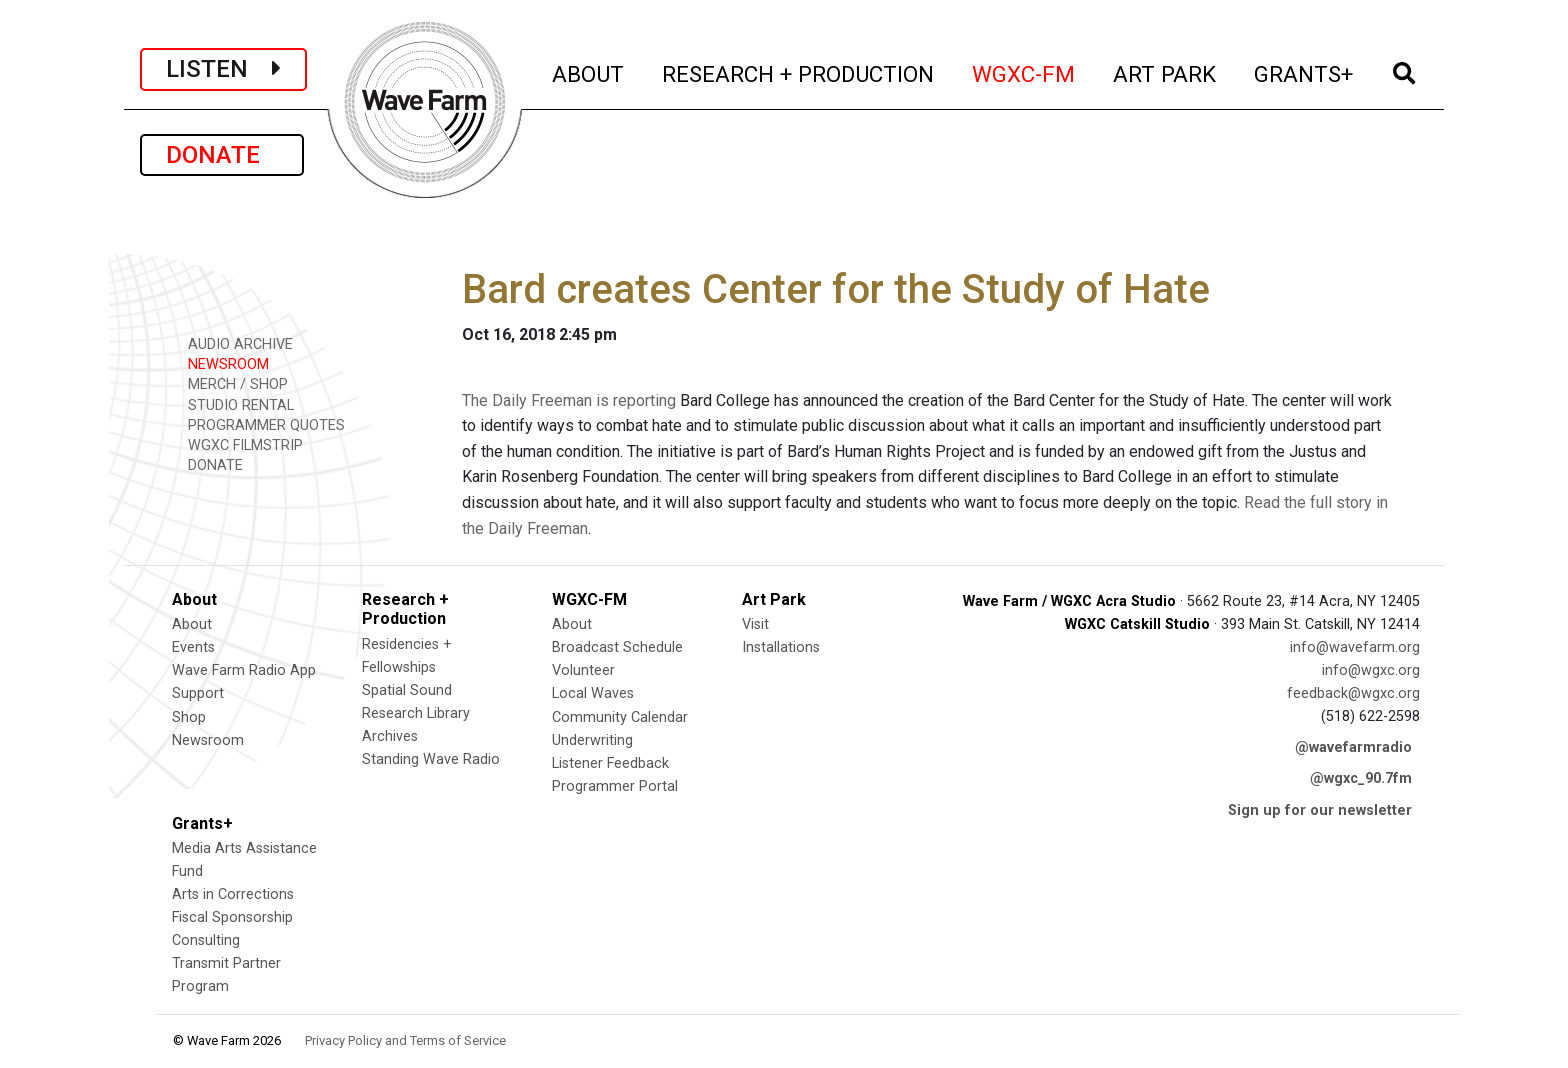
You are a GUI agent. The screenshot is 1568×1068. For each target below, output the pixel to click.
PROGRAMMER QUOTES (259, 424)
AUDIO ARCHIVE (233, 343)
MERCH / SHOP (231, 383)
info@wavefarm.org (1355, 647)
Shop (189, 717)
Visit (755, 624)
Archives (390, 736)
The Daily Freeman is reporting (569, 400)
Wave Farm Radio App (244, 670)
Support (198, 693)
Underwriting (592, 740)
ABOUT (589, 71)
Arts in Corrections (233, 894)
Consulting (206, 940)
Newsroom (208, 740)
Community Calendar (620, 717)
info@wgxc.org (1371, 670)
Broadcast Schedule (617, 647)
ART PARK (1165, 71)
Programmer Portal (615, 786)
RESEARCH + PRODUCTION (799, 71)
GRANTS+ (1304, 71)
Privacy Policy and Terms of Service (405, 1040)
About (192, 624)
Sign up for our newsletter (1320, 810)
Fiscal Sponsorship (232, 917)
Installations (781, 647)
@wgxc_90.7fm (1361, 778)
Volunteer (583, 670)
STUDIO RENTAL (234, 404)
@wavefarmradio (1353, 747)
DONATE (222, 155)
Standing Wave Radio (431, 759)
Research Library (416, 713)
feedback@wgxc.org (1353, 693)
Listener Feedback (610, 763)
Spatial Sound (407, 690)
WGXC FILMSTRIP (238, 444)
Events (193, 647)
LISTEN (223, 69)
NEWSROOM (221, 363)
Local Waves (593, 693)
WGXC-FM (1024, 71)
